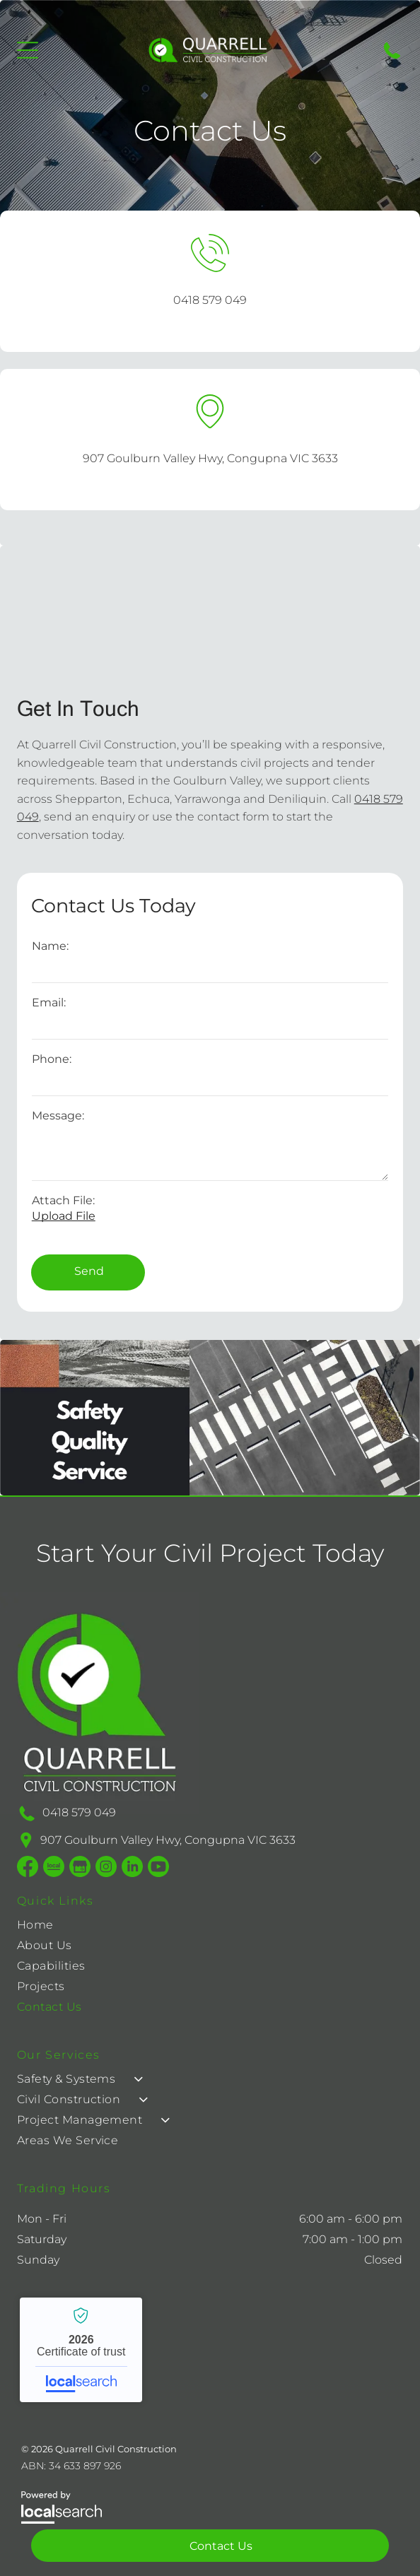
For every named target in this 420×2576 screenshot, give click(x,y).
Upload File (63, 1216)
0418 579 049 (210, 300)
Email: (49, 1002)
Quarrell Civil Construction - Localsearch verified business (81, 2350)
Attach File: (63, 1200)
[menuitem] (51, 1928)
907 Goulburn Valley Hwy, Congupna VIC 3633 (210, 458)
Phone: (51, 1059)
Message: (58, 1115)
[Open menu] (27, 50)
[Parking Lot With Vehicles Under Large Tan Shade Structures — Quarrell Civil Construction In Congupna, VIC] (210, 613)
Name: (50, 946)
